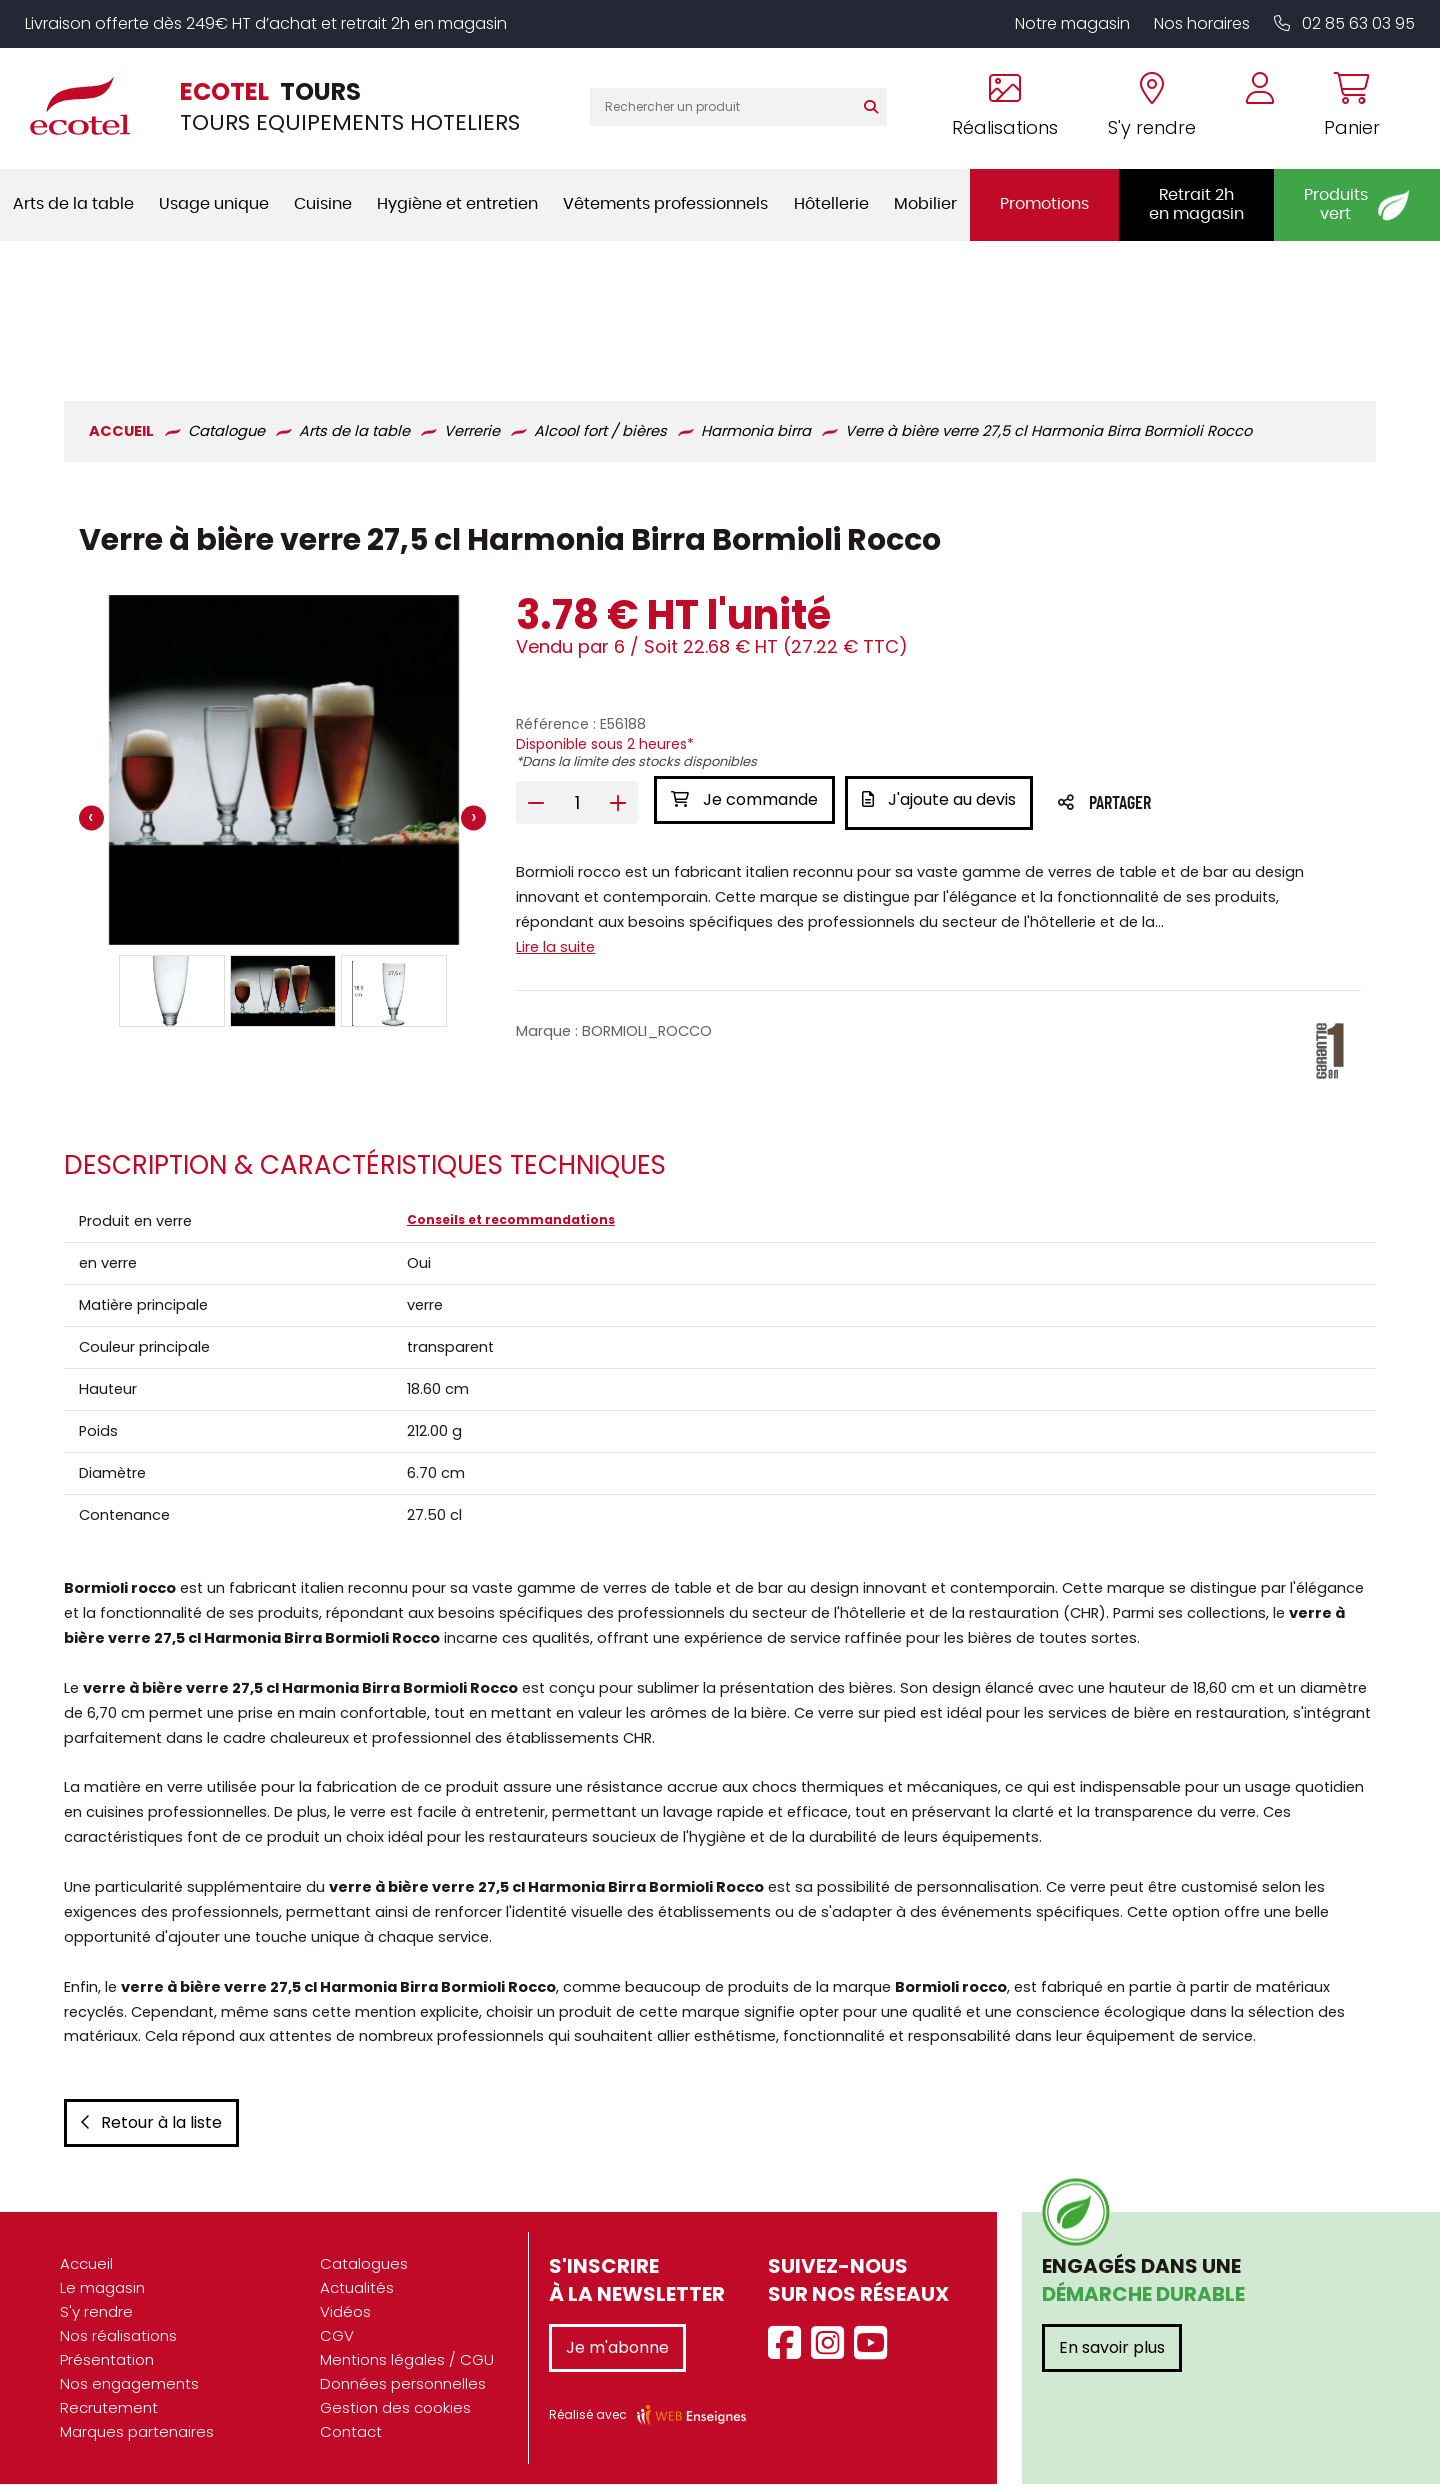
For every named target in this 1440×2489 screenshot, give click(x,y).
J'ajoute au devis (944, 664)
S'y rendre (96, 2316)
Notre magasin (1072, 23)
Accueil (86, 2268)
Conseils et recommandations (509, 1090)
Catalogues (364, 2268)
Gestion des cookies (395, 2412)
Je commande (743, 664)
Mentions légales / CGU (407, 2364)
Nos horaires (1202, 23)
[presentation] (87, 684)
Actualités (357, 2292)
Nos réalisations (118, 2340)
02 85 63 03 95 (1344, 23)
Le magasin (102, 2292)
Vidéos (345, 2316)
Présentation (107, 2364)
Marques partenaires (137, 2436)
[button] (169, 856)
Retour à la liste (147, 2127)
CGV (337, 2340)
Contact (351, 2436)
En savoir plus (1112, 2352)
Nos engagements (129, 2388)
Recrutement (109, 2412)
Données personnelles (403, 2388)
